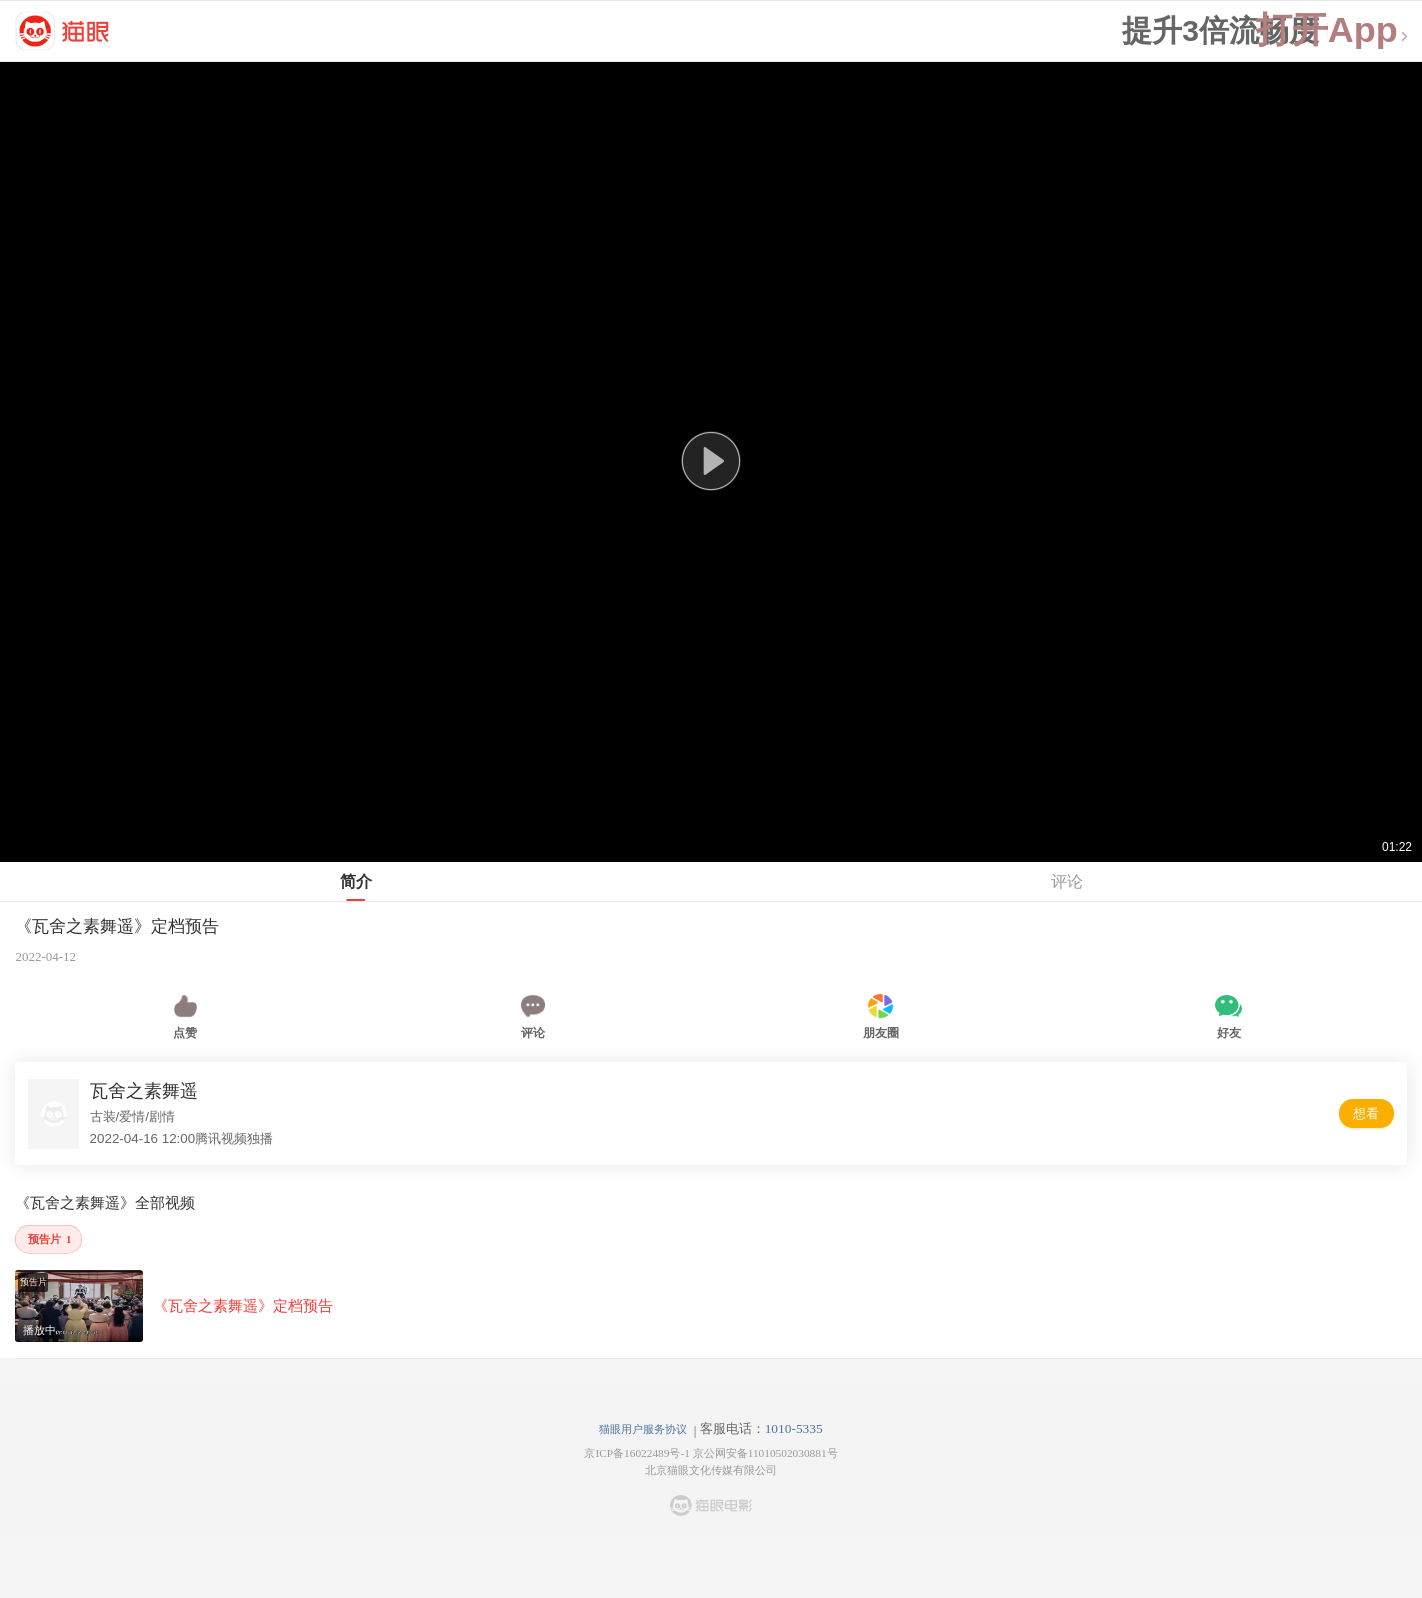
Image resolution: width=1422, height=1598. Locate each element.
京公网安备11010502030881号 (765, 1453)
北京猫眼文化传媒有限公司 (711, 1470)
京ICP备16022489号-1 (636, 1453)
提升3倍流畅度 (1220, 31)
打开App (1333, 30)
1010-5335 (794, 1428)
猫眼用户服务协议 (643, 1429)
